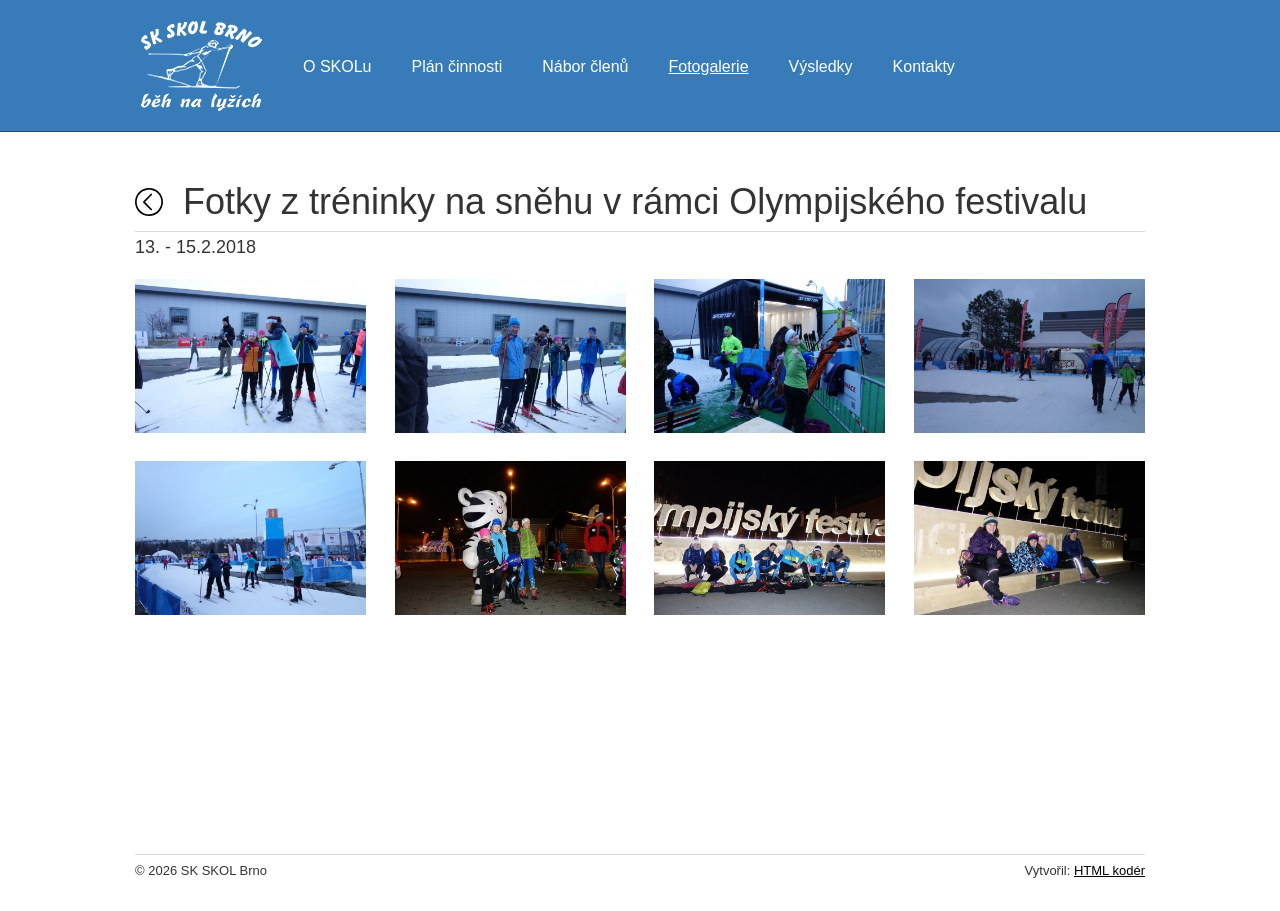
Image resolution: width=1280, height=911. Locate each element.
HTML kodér (1109, 870)
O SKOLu (337, 64)
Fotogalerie (708, 64)
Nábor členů (585, 64)
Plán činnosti (456, 64)
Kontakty (924, 64)
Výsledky (821, 64)
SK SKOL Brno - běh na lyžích (201, 66)
